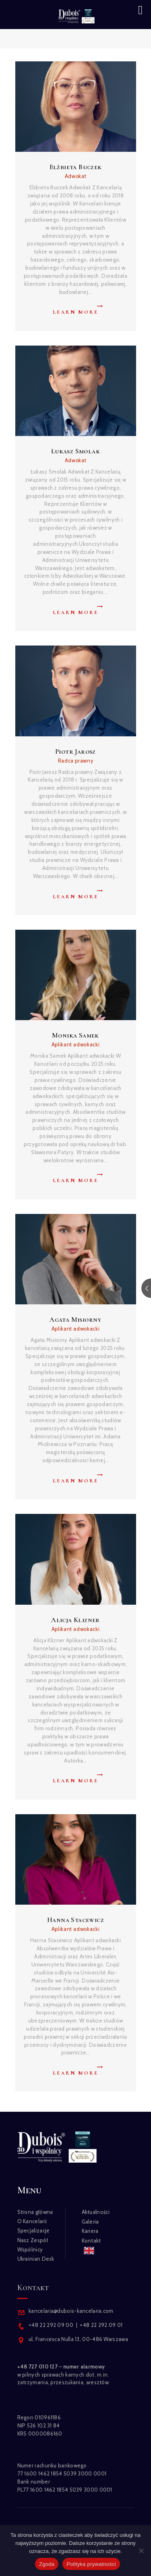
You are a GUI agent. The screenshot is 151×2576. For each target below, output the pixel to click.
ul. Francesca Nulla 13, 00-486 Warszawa (78, 2339)
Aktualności (96, 2212)
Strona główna (35, 2212)
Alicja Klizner (75, 1620)
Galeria (90, 2221)
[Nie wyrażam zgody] (141, 2551)
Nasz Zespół (32, 2240)
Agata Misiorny (75, 1319)
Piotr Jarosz (75, 751)
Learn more (75, 312)
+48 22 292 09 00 (51, 2325)
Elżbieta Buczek (76, 167)
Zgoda (46, 2564)
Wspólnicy (30, 2249)
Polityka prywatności (91, 2564)
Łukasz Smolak (75, 451)
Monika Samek (75, 1035)
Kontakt (91, 2240)
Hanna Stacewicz (75, 1920)
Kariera (90, 2231)
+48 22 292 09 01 (101, 2325)
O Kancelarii (32, 2221)
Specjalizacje (33, 2230)
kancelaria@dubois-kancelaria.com (70, 2311)
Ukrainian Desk (35, 2258)
